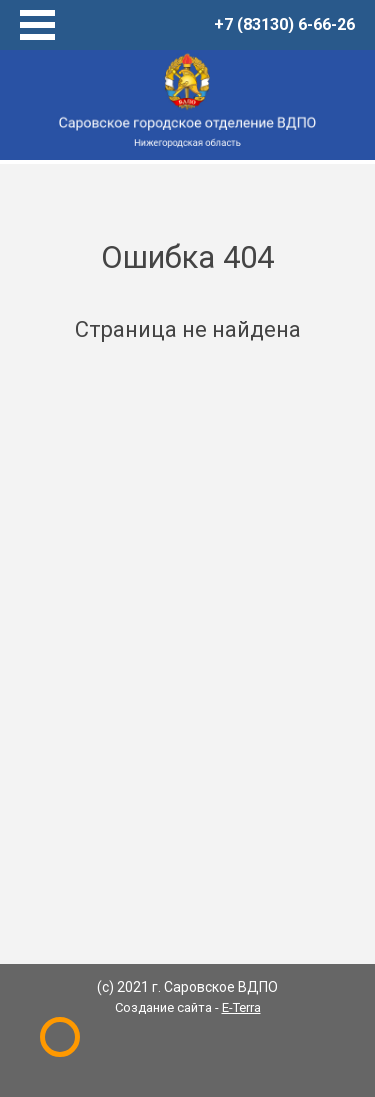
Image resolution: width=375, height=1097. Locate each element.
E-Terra (241, 1007)
